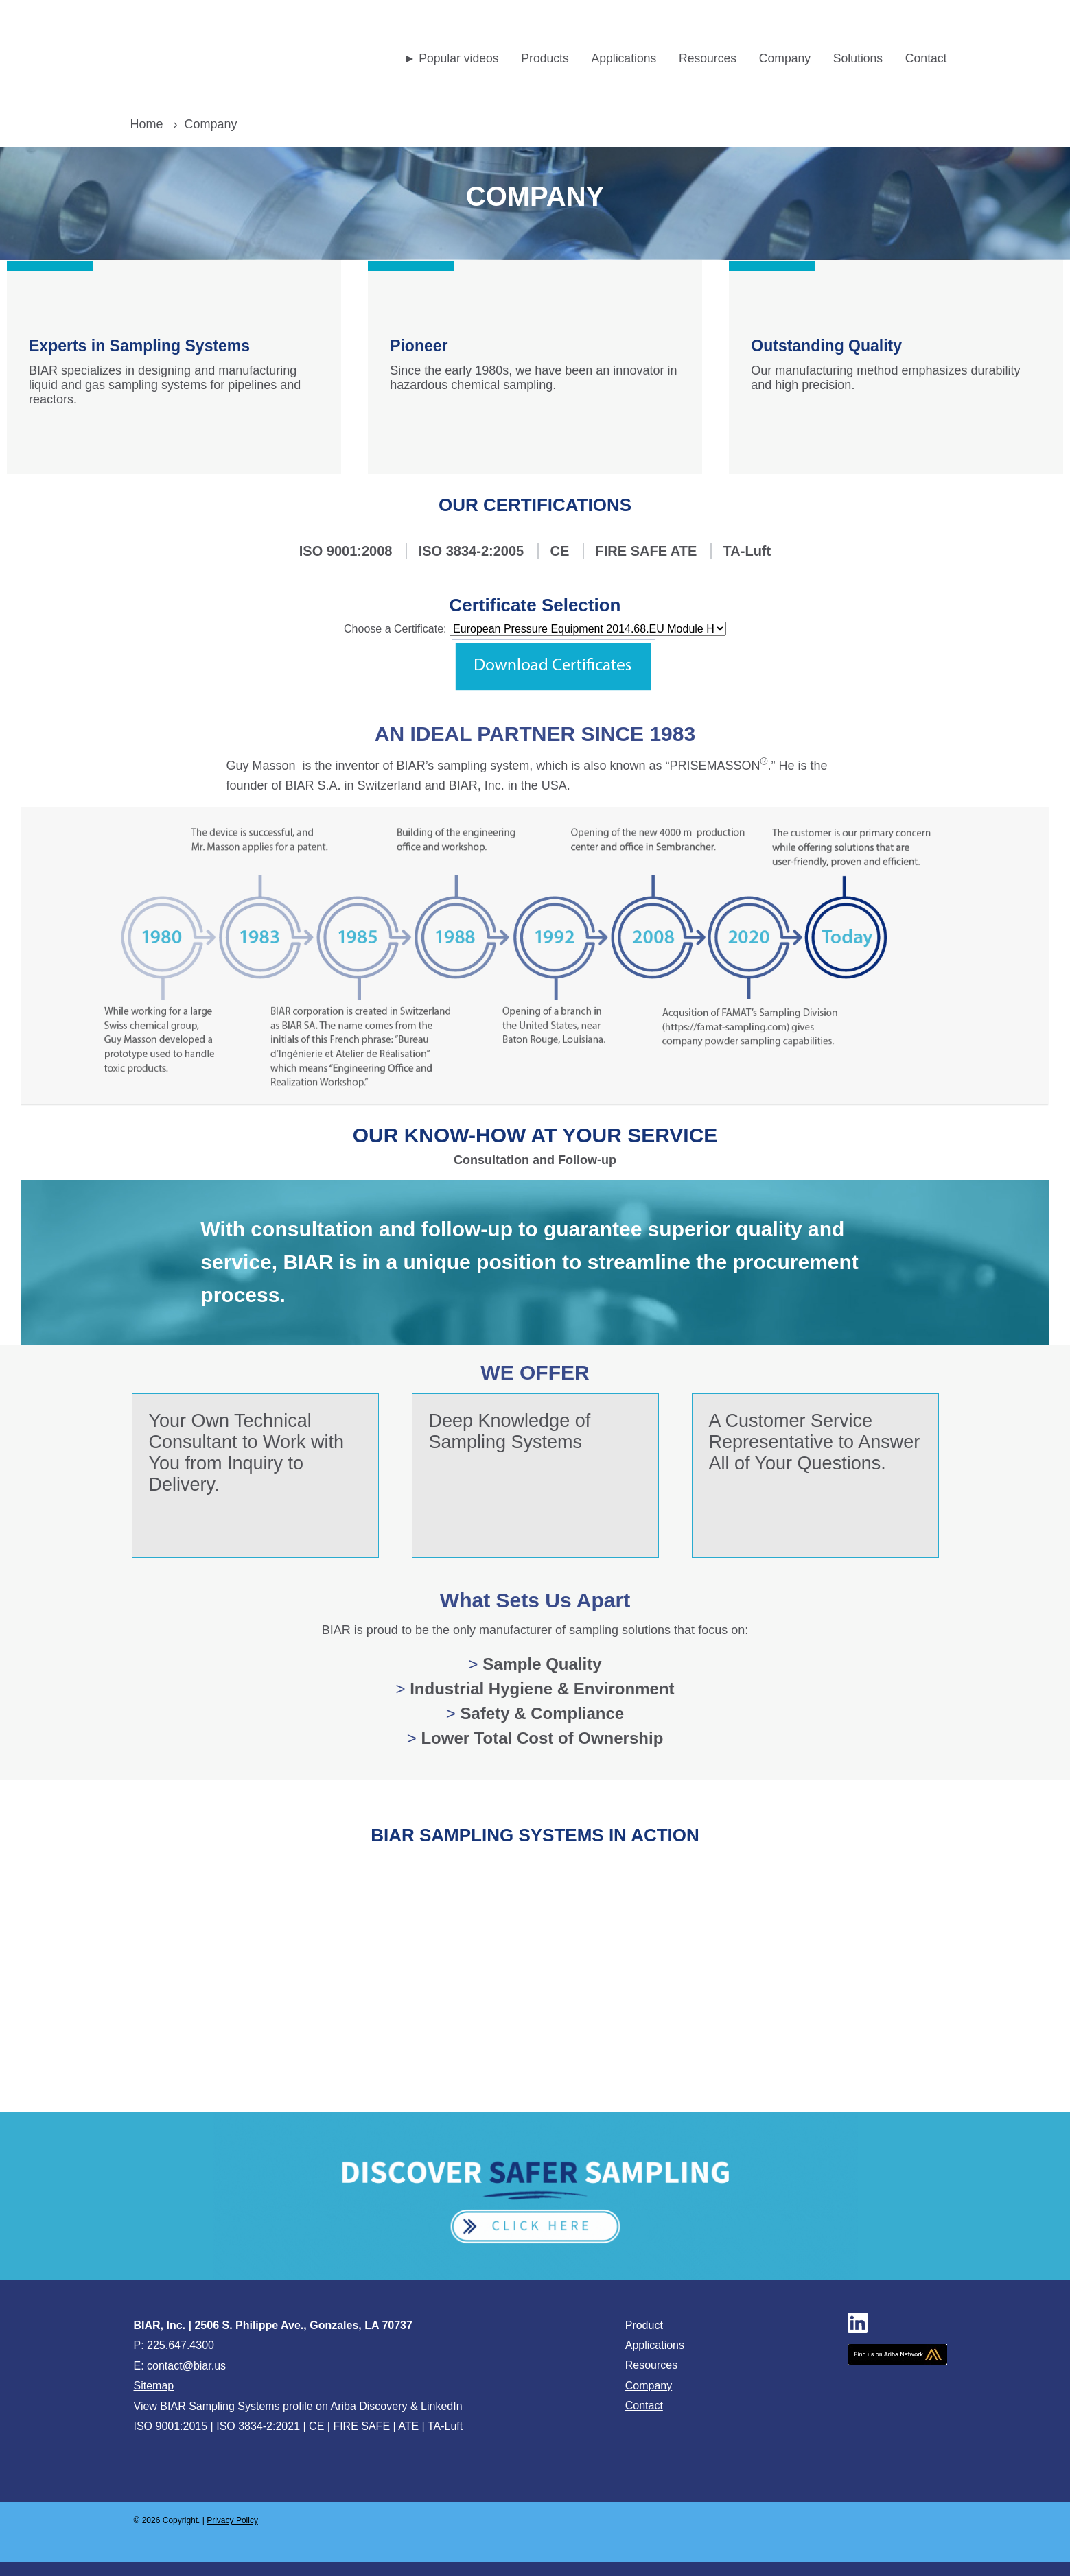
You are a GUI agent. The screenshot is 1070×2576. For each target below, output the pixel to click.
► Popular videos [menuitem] (451, 58)
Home (146, 124)
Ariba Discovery (368, 2406)
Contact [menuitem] (926, 58)
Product (644, 2325)
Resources (651, 2365)
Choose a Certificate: (395, 629)
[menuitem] (545, 58)
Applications (654, 2345)
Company (648, 2385)
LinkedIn (442, 2406)
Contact (644, 2405)
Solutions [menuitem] (858, 58)
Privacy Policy (232, 2520)
